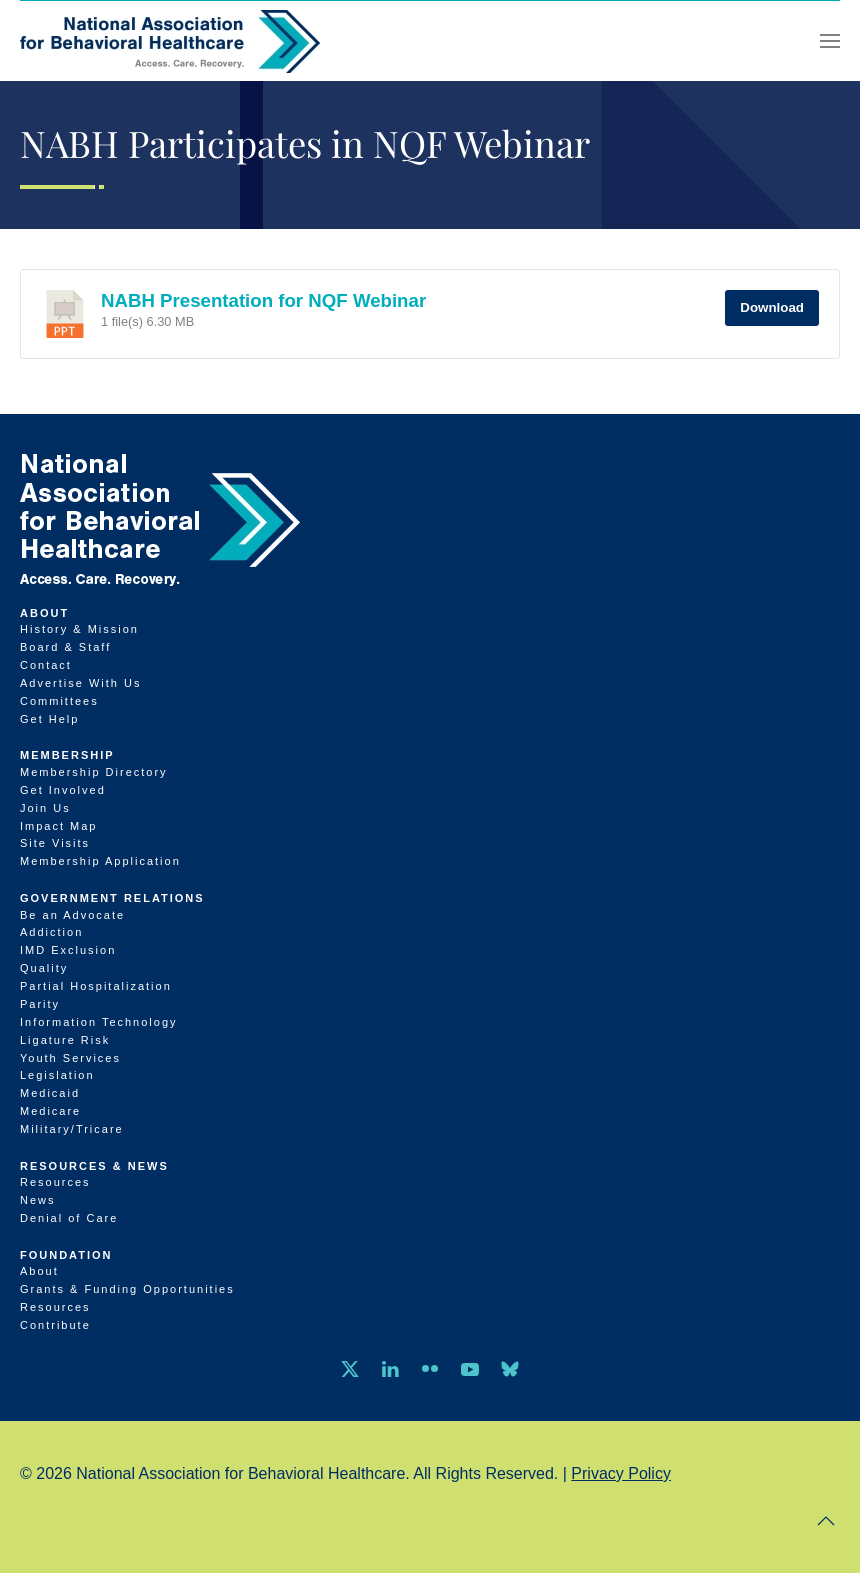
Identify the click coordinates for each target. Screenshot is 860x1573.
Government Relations (112, 898)
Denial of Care (69, 1218)
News (38, 1200)
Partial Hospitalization (96, 986)
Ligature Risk (65, 1040)
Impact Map (58, 826)
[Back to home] (170, 41)
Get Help (49, 719)
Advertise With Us (80, 683)
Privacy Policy (621, 1473)
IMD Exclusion (68, 950)
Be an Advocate (72, 915)
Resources (55, 1182)
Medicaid (50, 1093)
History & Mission (79, 629)
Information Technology (99, 1022)
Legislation (57, 1075)
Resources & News (94, 1166)
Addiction (51, 932)
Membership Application (100, 861)
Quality (44, 968)
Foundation (66, 1255)
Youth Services (70, 1058)
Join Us (45, 808)
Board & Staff (65, 647)
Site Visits (55, 843)
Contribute (55, 1325)
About (44, 613)
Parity (40, 1004)
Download (772, 307)
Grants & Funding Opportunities (127, 1289)
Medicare (50, 1111)
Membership (67, 755)
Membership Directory (94, 772)
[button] (830, 41)
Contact (46, 665)
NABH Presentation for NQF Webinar (263, 300)
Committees (59, 701)
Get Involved (63, 790)
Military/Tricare (72, 1129)
